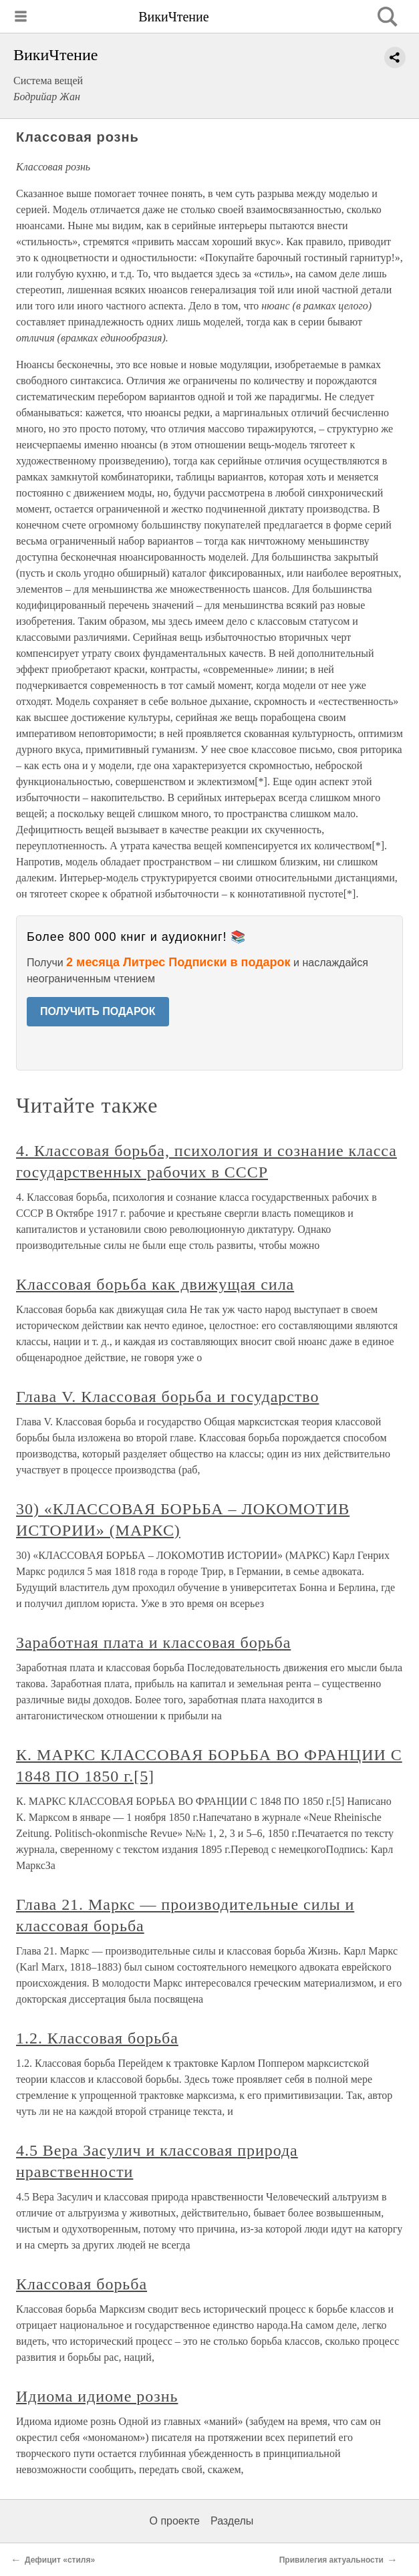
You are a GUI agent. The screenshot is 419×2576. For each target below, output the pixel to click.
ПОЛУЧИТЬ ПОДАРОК (98, 1011)
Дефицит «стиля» (60, 2560)
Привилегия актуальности (331, 2560)
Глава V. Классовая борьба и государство (167, 1396)
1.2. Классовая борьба (97, 2038)
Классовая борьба (81, 2284)
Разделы (232, 2521)
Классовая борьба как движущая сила (155, 1284)
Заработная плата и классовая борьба (153, 1642)
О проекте (175, 2521)
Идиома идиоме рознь (97, 2396)
